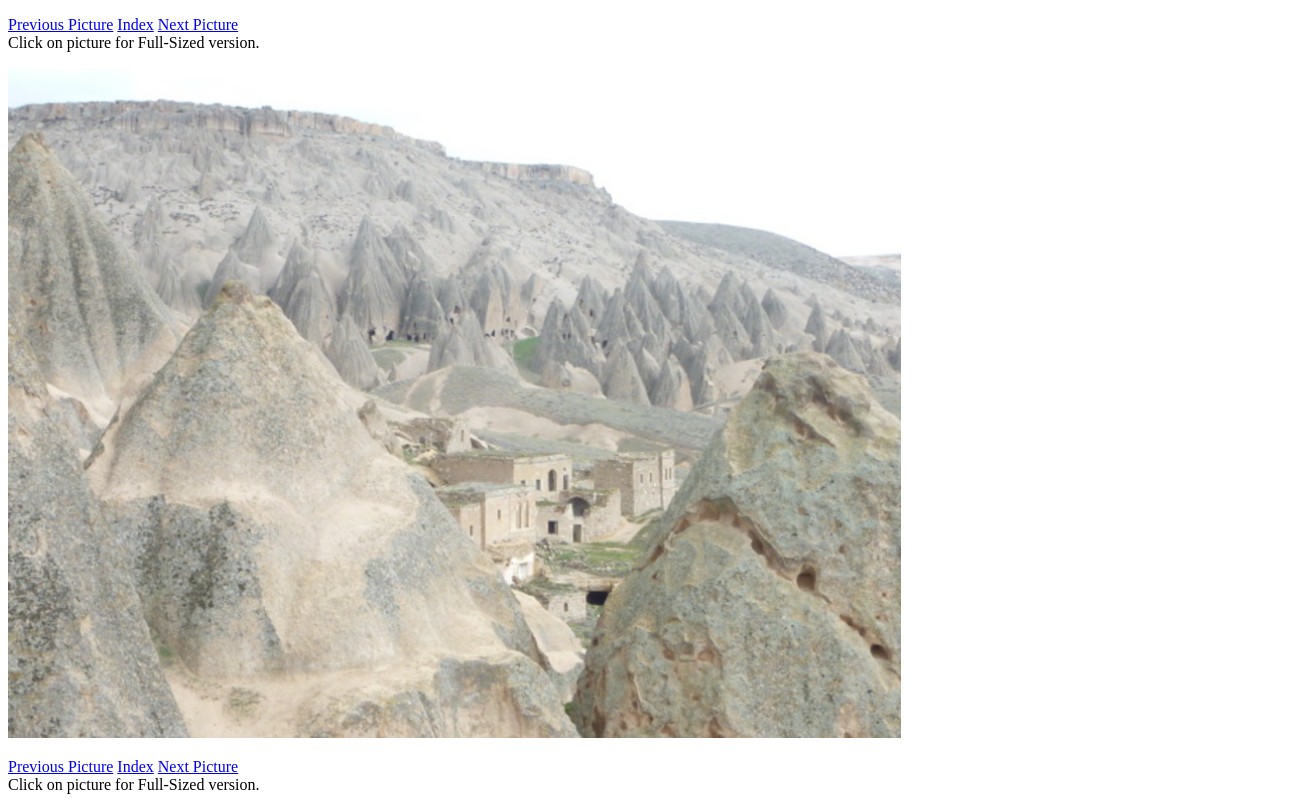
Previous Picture (60, 24)
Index (135, 24)
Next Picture (198, 24)
